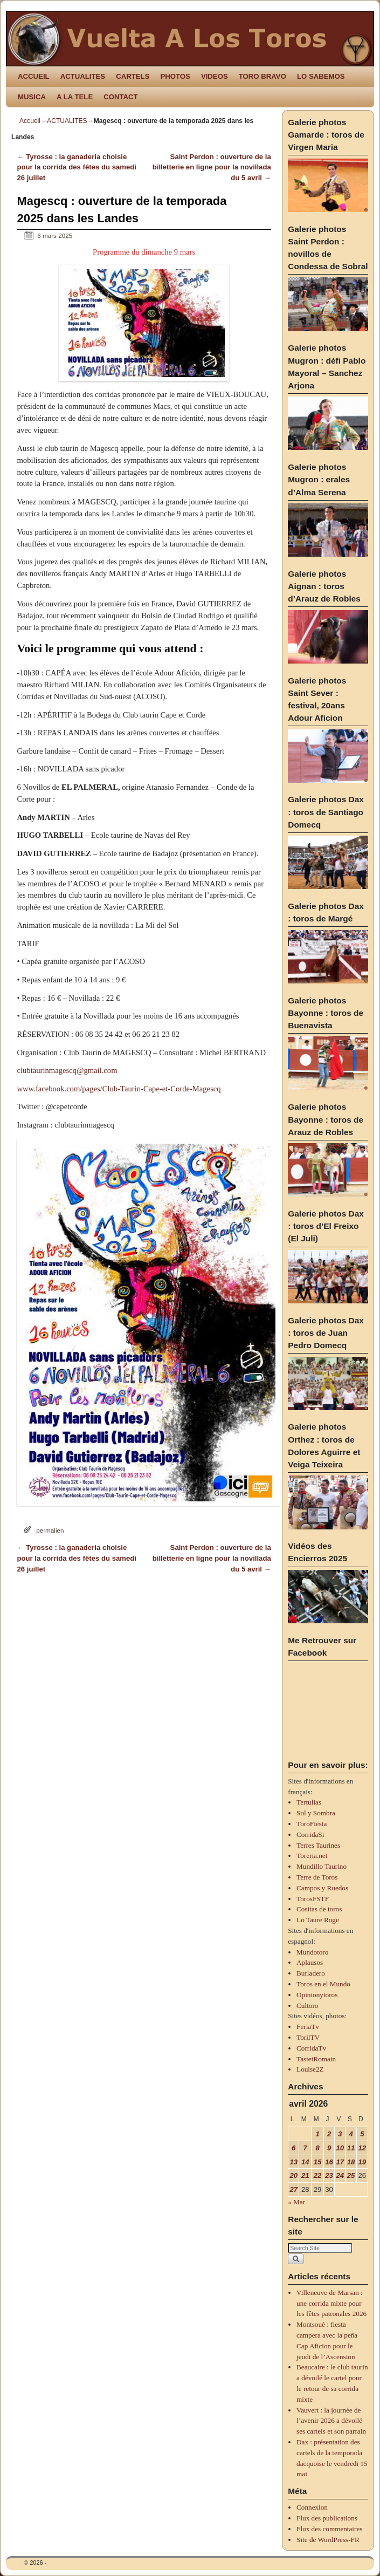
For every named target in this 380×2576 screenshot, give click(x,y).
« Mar (296, 2202)
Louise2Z (310, 2069)
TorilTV (308, 2037)
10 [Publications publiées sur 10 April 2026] (340, 2148)
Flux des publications (326, 2518)
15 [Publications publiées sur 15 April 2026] (318, 2162)
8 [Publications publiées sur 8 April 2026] (317, 2148)
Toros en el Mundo (323, 1984)
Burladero (310, 1973)
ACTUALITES (83, 76)
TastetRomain (316, 2059)
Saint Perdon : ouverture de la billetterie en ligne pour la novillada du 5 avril (212, 167)
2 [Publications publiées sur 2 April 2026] (329, 2134)
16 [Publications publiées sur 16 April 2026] (329, 2162)
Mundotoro (312, 1952)
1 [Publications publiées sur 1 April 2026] (317, 2134)
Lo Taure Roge (317, 1920)
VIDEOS (214, 76)
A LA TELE (75, 97)
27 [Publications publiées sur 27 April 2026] (293, 2189)
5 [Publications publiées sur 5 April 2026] (362, 2134)
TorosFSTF (312, 1899)
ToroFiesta (311, 1824)
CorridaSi (310, 1834)
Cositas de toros (319, 1909)
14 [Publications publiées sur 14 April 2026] (305, 2162)
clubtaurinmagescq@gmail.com (67, 1070)
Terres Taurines (318, 1845)
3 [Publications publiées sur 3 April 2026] (340, 2134)
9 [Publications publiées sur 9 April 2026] (329, 2148)
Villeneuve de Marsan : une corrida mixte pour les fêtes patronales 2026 (331, 2303)
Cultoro (307, 2005)
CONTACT (120, 97)
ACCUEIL (34, 76)
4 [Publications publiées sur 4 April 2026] (351, 2134)
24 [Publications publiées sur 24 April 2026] (340, 2175)
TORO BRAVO (262, 76)
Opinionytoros (316, 1995)
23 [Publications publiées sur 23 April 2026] (329, 2175)
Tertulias (308, 1802)
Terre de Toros (316, 1877)
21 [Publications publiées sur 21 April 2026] (305, 2175)
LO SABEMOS (321, 76)
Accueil (29, 121)
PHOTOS (175, 76)
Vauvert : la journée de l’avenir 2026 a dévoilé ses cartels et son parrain (331, 2421)
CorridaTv (311, 2048)
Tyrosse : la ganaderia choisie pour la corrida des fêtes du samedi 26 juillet (76, 167)
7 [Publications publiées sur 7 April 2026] (305, 2148)
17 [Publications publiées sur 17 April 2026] (340, 2162)
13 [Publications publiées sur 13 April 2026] (293, 2162)
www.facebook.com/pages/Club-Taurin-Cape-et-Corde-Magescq (118, 1088)
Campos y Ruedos (322, 1888)
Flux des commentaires (329, 2529)
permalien (50, 1530)
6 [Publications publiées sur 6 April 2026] (293, 2148)
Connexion (312, 2507)
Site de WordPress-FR (328, 2540)
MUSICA (32, 97)
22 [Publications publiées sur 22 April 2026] (318, 2175)
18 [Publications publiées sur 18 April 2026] (351, 2162)
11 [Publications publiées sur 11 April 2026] (351, 2148)
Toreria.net (311, 1855)
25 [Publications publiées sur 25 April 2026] (351, 2175)
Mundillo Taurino (321, 1866)
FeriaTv (307, 2026)
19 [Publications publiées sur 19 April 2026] (362, 2162)
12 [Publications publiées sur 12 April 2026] (362, 2148)
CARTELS (132, 76)
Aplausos (309, 1962)
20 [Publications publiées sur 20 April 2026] (293, 2175)
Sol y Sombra (315, 1813)
